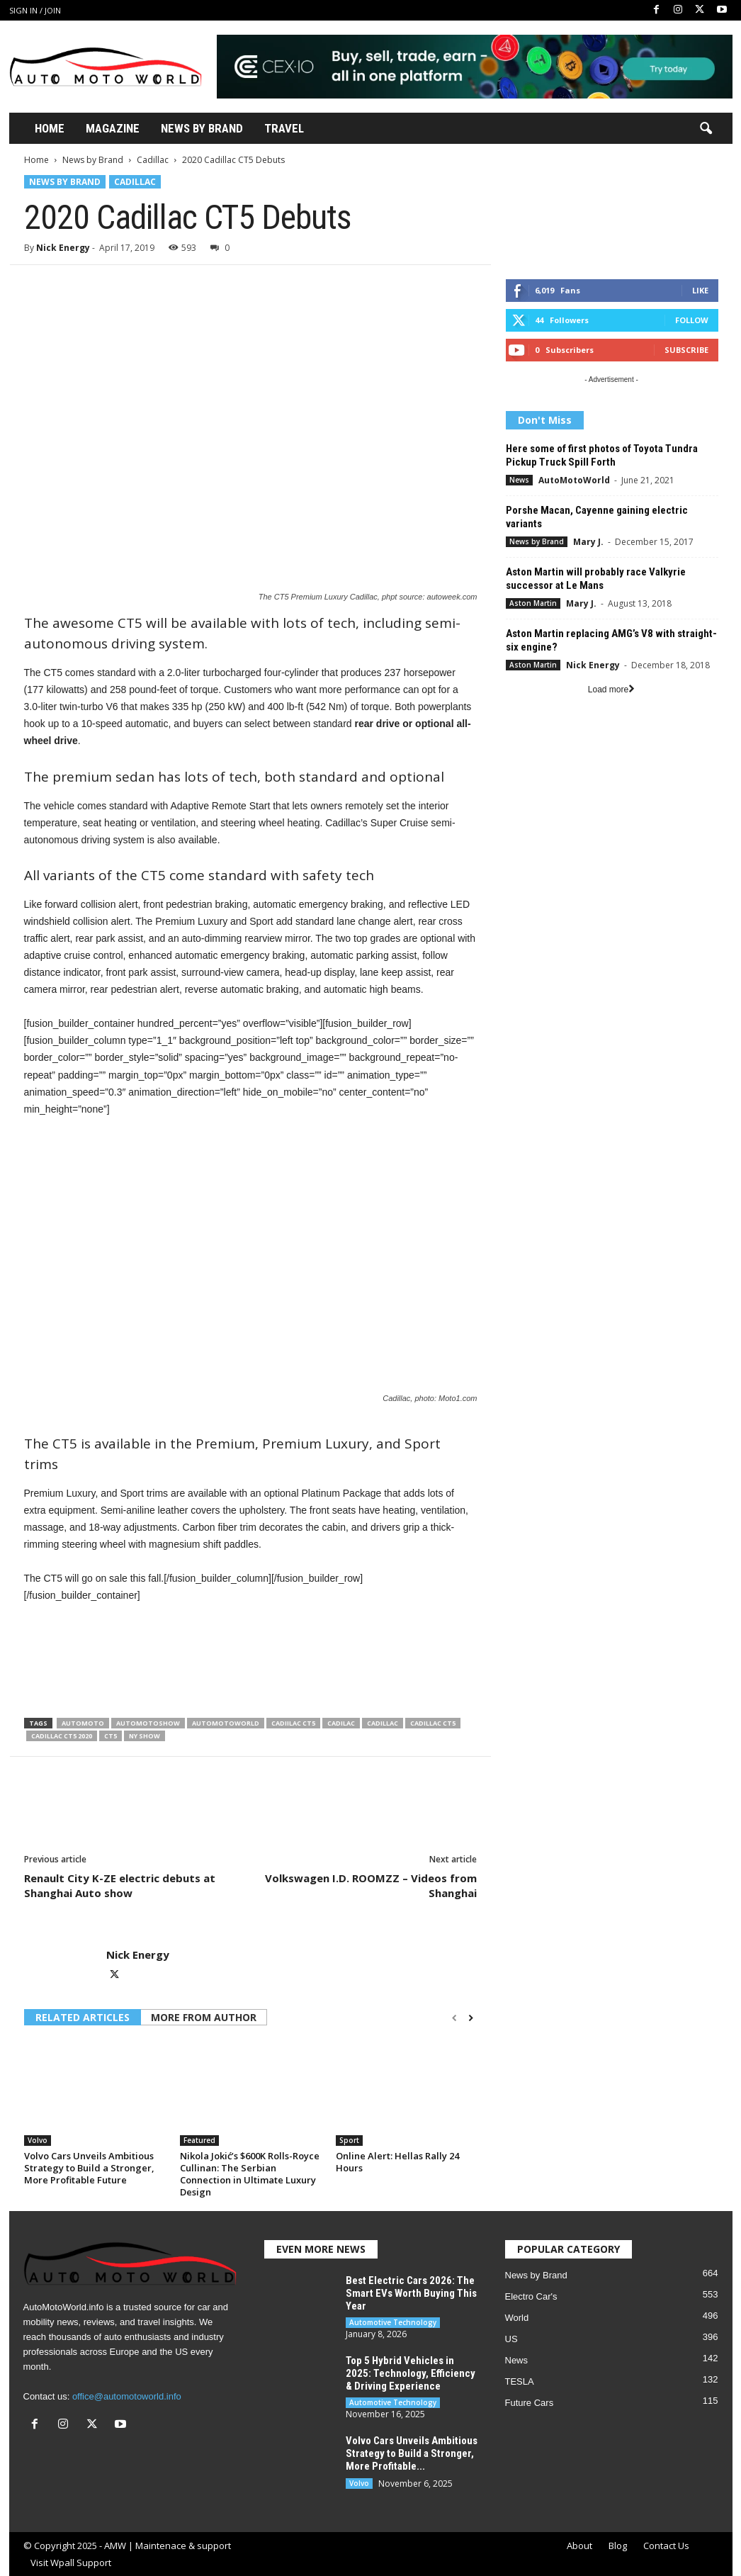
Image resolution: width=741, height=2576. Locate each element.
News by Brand (92, 160)
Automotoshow (148, 1723)
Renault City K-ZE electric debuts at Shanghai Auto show (119, 1885)
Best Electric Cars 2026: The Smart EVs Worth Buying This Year (411, 2293)
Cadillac (153, 160)
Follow (691, 320)
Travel (284, 128)
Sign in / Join (35, 10)
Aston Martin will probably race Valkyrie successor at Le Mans (596, 579)
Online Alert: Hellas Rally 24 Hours (397, 2161)
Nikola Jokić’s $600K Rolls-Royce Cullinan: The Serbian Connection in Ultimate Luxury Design (249, 2173)
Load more (611, 689)
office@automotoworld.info (126, 2396)
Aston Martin (533, 603)
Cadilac (341, 1723)
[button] (705, 129)
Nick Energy (63, 248)
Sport (349, 2140)
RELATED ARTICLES (82, 2017)
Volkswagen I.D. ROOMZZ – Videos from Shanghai (371, 1885)
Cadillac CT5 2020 (61, 1735)
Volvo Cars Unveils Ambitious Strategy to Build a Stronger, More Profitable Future (89, 2167)
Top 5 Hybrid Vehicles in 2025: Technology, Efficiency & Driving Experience (410, 2373)
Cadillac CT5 (433, 1723)
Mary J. (588, 542)
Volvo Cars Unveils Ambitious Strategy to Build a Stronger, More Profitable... (411, 2453)
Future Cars (529, 2402)
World (517, 2317)
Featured (199, 2140)
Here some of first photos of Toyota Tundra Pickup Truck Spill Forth (602, 455)
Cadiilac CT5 (293, 1723)
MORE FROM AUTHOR (203, 2017)
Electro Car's (531, 2296)
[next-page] (470, 2018)
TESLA (519, 2381)
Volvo (37, 2140)
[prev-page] (454, 2018)
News (519, 480)
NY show (144, 1735)
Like (700, 290)
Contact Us (666, 2545)
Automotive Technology (392, 2322)
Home (49, 128)
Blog (618, 2545)
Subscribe (686, 349)
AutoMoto (83, 1723)
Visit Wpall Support (70, 2562)
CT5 (110, 1735)
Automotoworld (225, 1723)
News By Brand (202, 128)
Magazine (113, 128)
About (579, 2545)
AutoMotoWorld (574, 480)
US (511, 2339)
